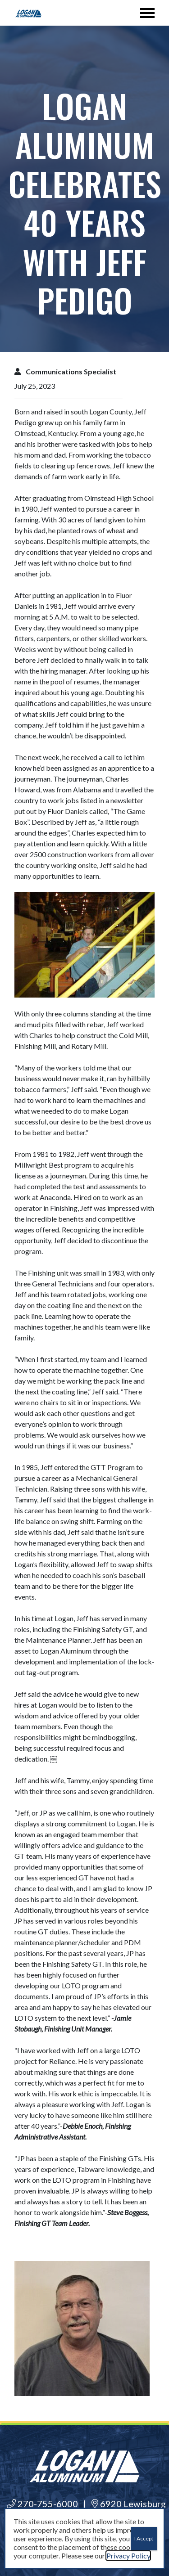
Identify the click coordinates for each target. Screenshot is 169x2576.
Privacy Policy (128, 2555)
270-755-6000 (42, 2503)
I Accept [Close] (143, 2538)
